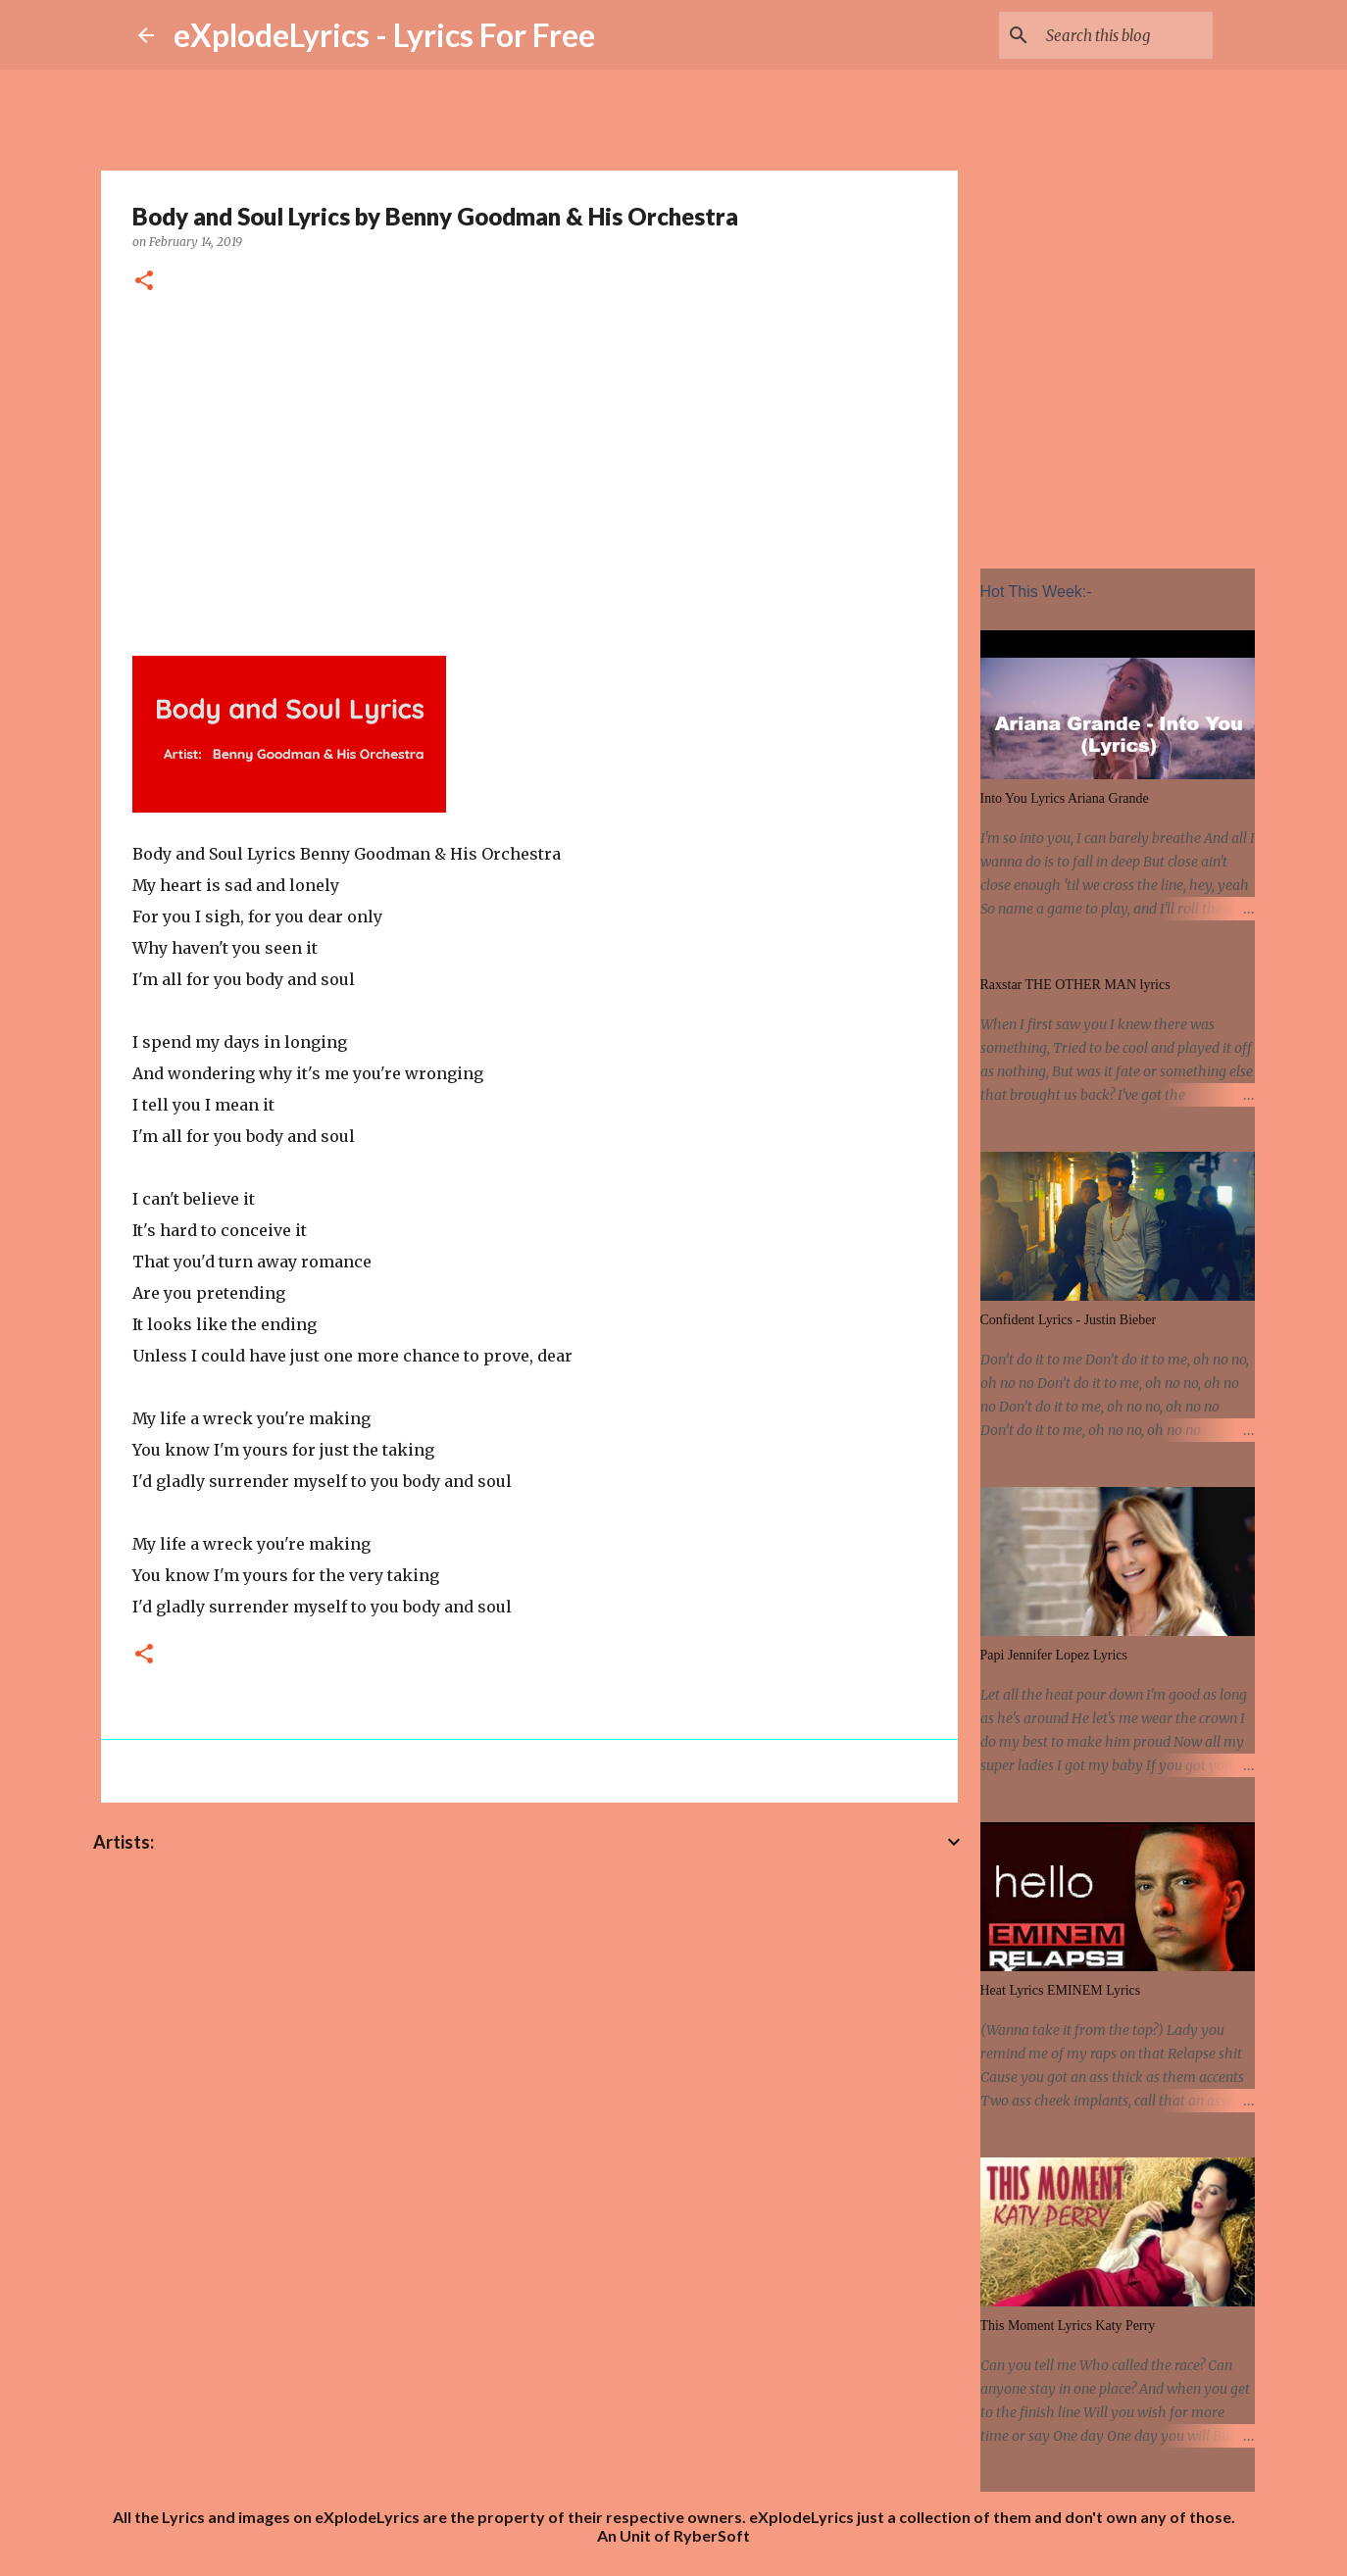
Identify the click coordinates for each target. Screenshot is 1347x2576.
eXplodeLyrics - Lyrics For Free (384, 35)
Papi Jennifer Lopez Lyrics (1053, 1655)
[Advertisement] (529, 471)
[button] (144, 282)
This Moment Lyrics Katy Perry (1068, 2325)
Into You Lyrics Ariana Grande (1064, 798)
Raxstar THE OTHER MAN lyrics (1075, 984)
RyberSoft (712, 2535)
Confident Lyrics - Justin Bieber (1068, 1320)
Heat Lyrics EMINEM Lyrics (1060, 1990)
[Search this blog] (1110, 35)
